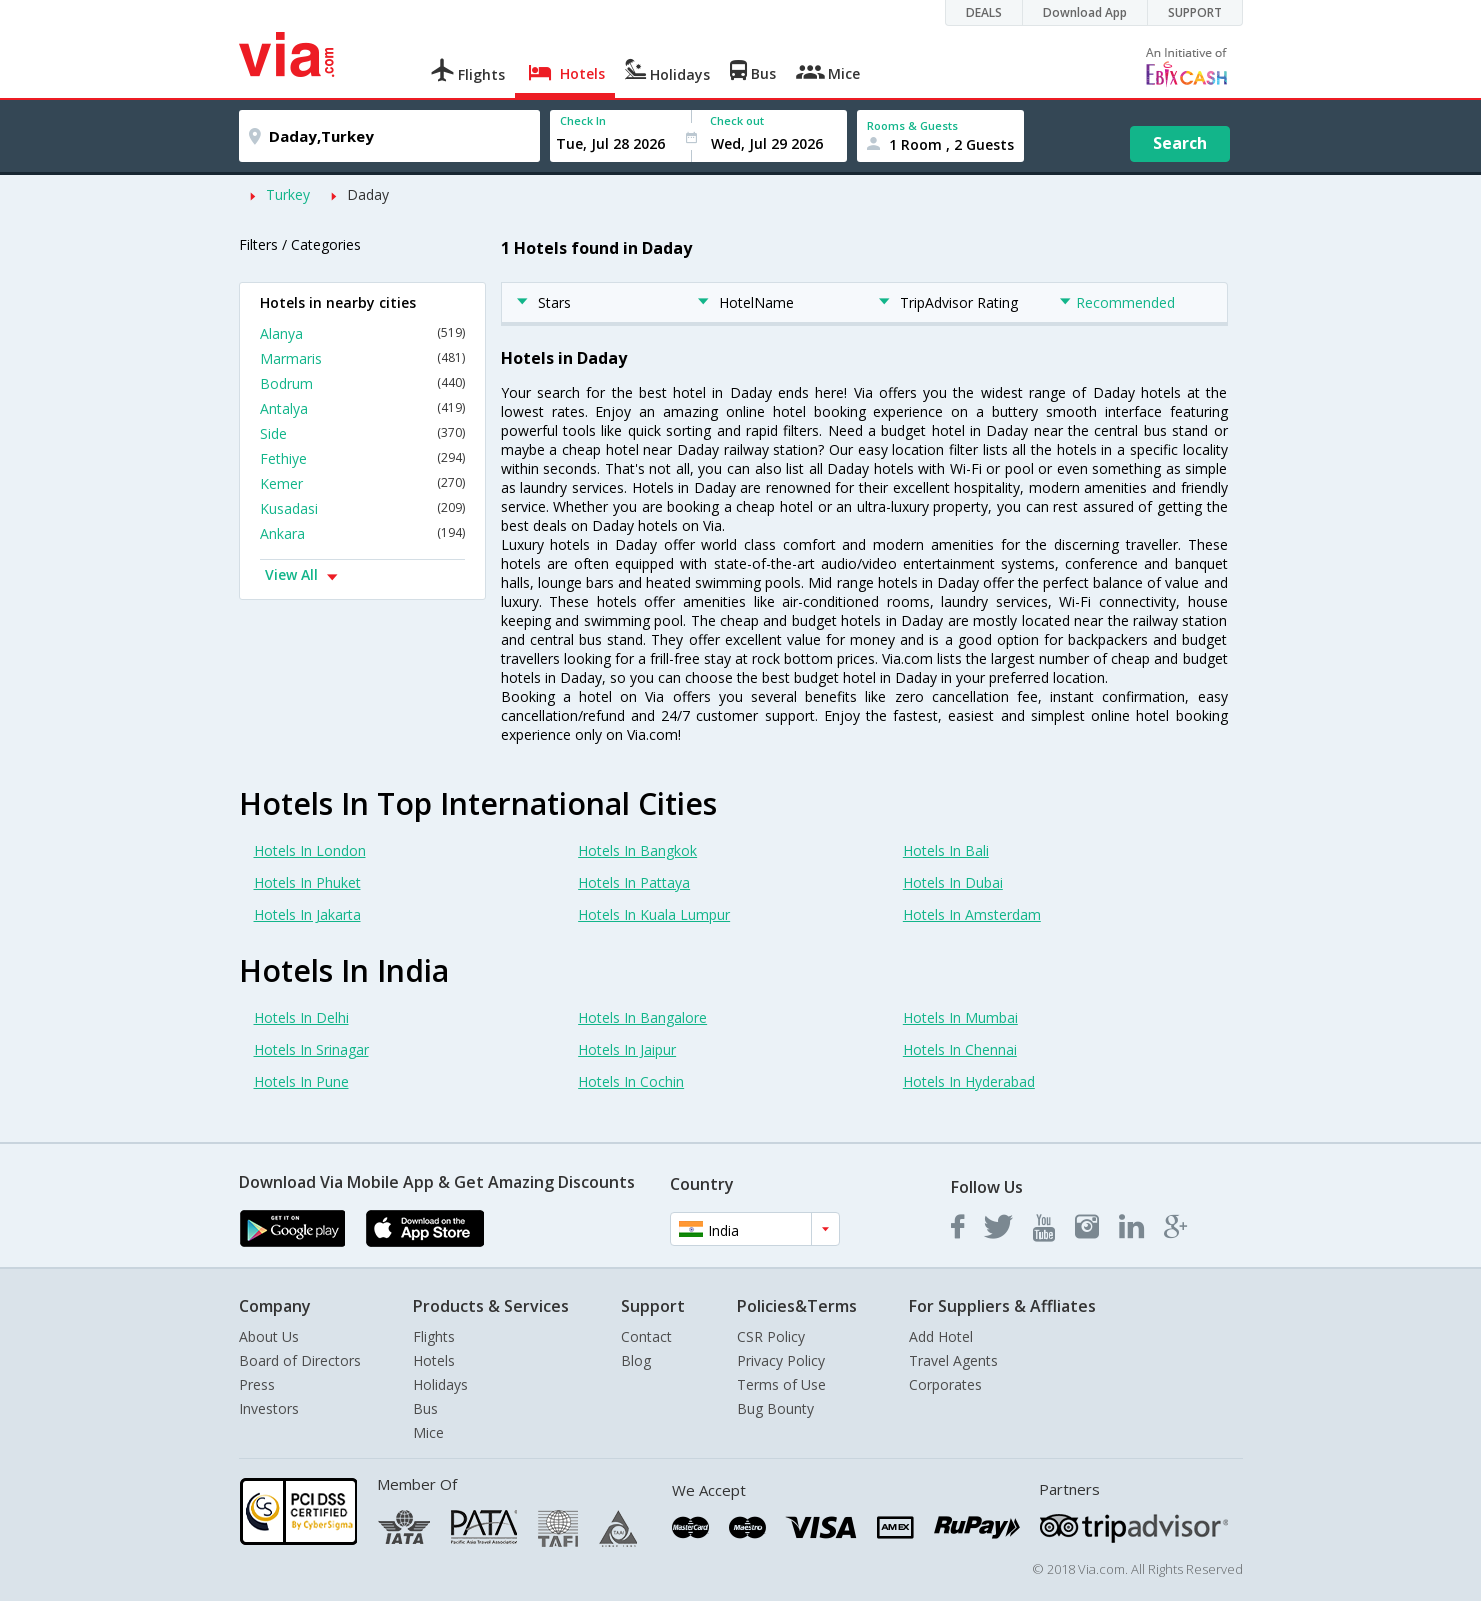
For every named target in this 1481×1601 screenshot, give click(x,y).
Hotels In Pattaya (634, 882)
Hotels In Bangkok (637, 850)
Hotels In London (310, 850)
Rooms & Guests (912, 125)
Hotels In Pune (301, 1081)
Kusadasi (362, 508)
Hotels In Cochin (631, 1081)
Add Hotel (941, 1336)
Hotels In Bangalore (642, 1017)
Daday (368, 194)
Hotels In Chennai (960, 1049)
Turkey (288, 194)
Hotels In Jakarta (307, 914)
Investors (269, 1408)
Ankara (362, 533)
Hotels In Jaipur (627, 1049)
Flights (434, 1336)
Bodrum (362, 383)
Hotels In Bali (946, 850)
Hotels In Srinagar (311, 1049)
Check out (737, 120)
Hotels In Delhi (301, 1017)
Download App (1085, 12)
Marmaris (362, 358)
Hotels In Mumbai (960, 1017)
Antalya (362, 408)
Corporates (945, 1384)
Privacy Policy (781, 1360)
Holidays (440, 1384)
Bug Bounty (775, 1408)
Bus (425, 1408)
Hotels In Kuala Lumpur (654, 914)
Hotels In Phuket (307, 882)
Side (362, 433)
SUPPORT (1195, 12)
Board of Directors (300, 1360)
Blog (636, 1360)
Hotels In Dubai (953, 882)
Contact (646, 1336)
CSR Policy (771, 1336)
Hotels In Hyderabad (969, 1081)
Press (257, 1384)
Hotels (434, 1360)
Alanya (362, 333)
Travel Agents (953, 1360)
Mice (428, 1432)
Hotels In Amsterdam (972, 914)
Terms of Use (781, 1384)
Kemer (362, 483)
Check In (583, 120)
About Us (269, 1336)
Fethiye (362, 458)
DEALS (984, 12)
